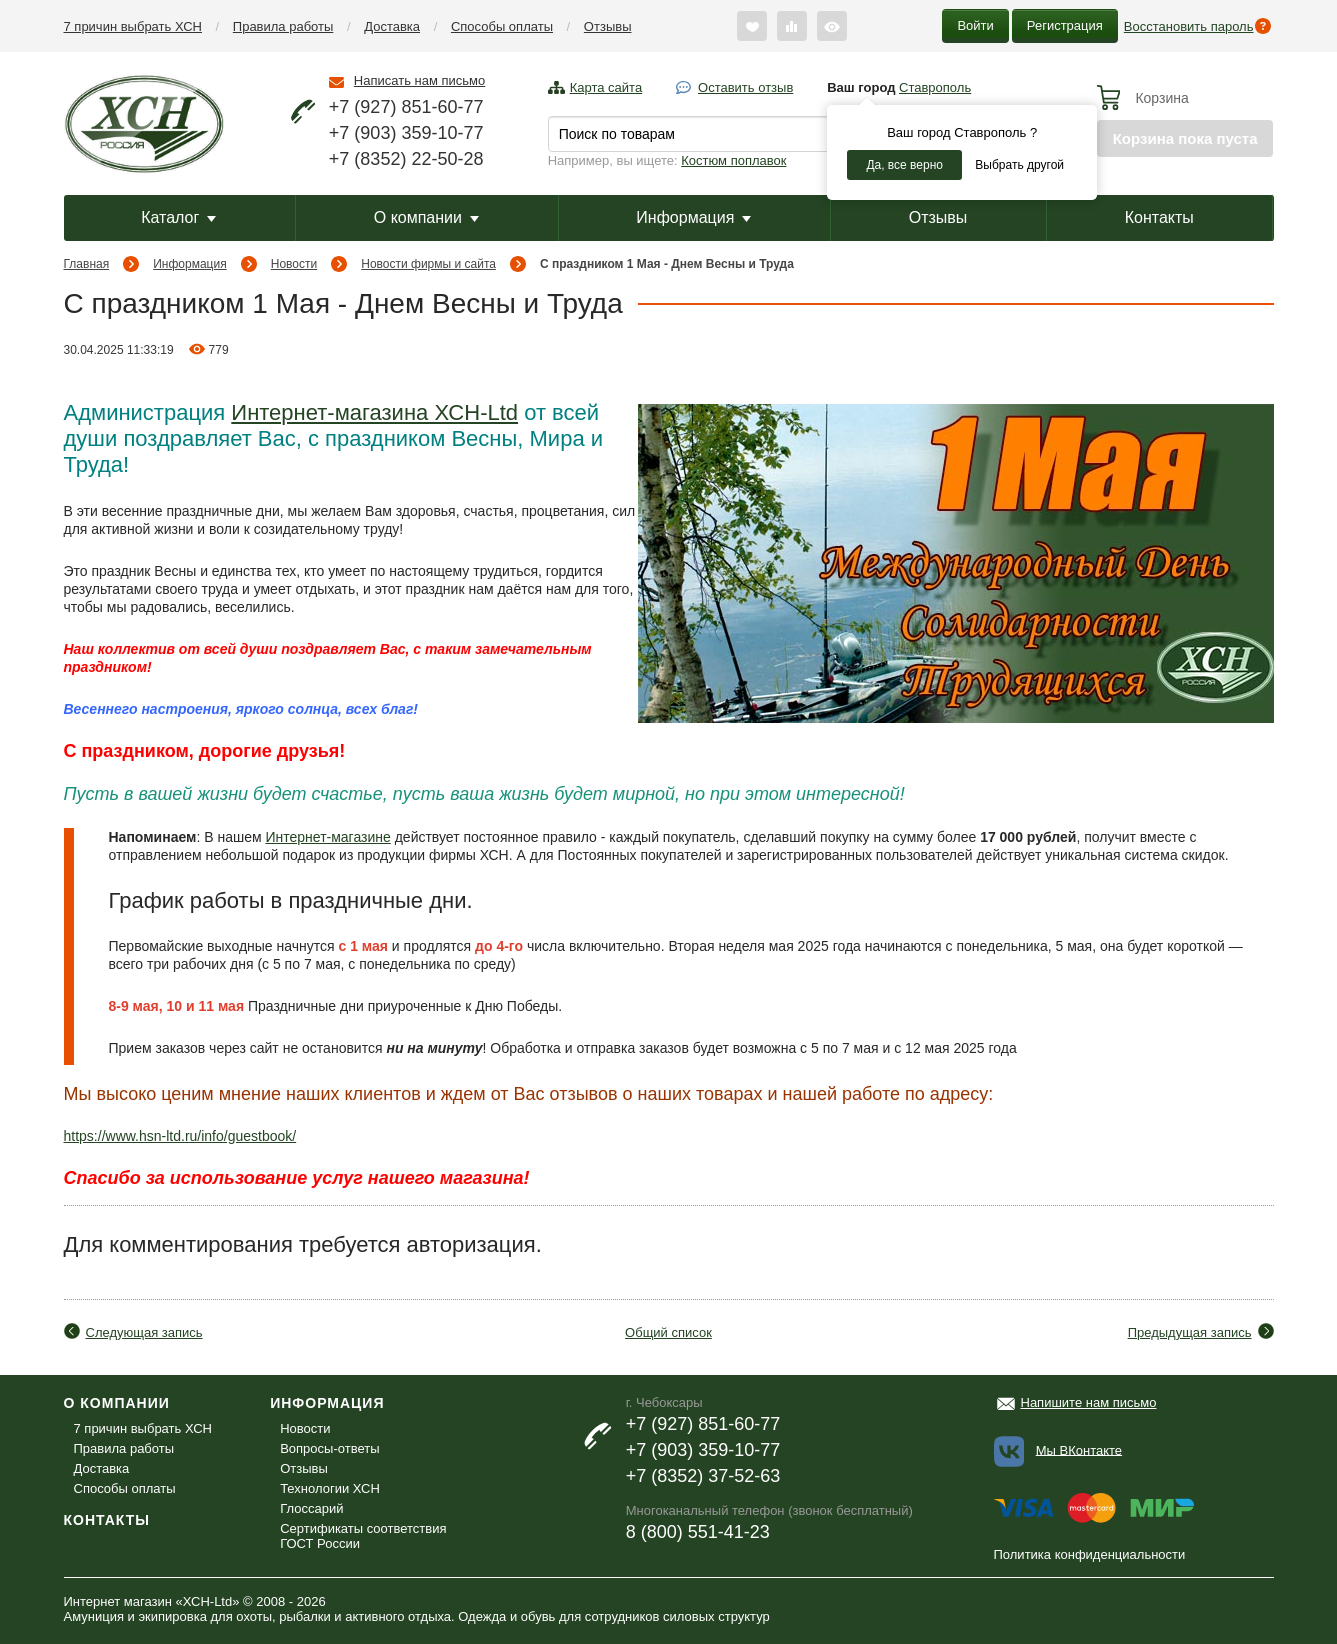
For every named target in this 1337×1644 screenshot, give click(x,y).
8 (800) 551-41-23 (698, 1532)
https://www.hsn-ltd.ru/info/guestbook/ (180, 1136)
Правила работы (283, 26)
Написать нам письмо (419, 80)
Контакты (1159, 217)
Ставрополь (935, 87)
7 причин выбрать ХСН (133, 26)
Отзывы (608, 26)
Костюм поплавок (733, 160)
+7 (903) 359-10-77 (406, 133)
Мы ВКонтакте (1079, 1449)
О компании (426, 217)
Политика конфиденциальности (1090, 1554)
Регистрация (1065, 25)
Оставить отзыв (745, 87)
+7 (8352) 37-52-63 (703, 1476)
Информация (693, 217)
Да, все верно (904, 165)
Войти (975, 25)
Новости (294, 264)
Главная (87, 264)
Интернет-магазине (327, 837)
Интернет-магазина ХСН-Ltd (374, 412)
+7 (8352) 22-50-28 (406, 159)
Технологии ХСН (330, 1488)
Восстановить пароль (1189, 26)
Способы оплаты (502, 26)
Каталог (178, 217)
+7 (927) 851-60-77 (406, 107)
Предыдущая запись (1190, 1332)
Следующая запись (144, 1332)
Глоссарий (311, 1508)
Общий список (668, 1332)
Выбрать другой (1019, 165)
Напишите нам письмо (1089, 1402)
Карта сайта (606, 87)
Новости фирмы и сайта (428, 264)
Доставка (392, 26)
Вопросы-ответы (329, 1448)
